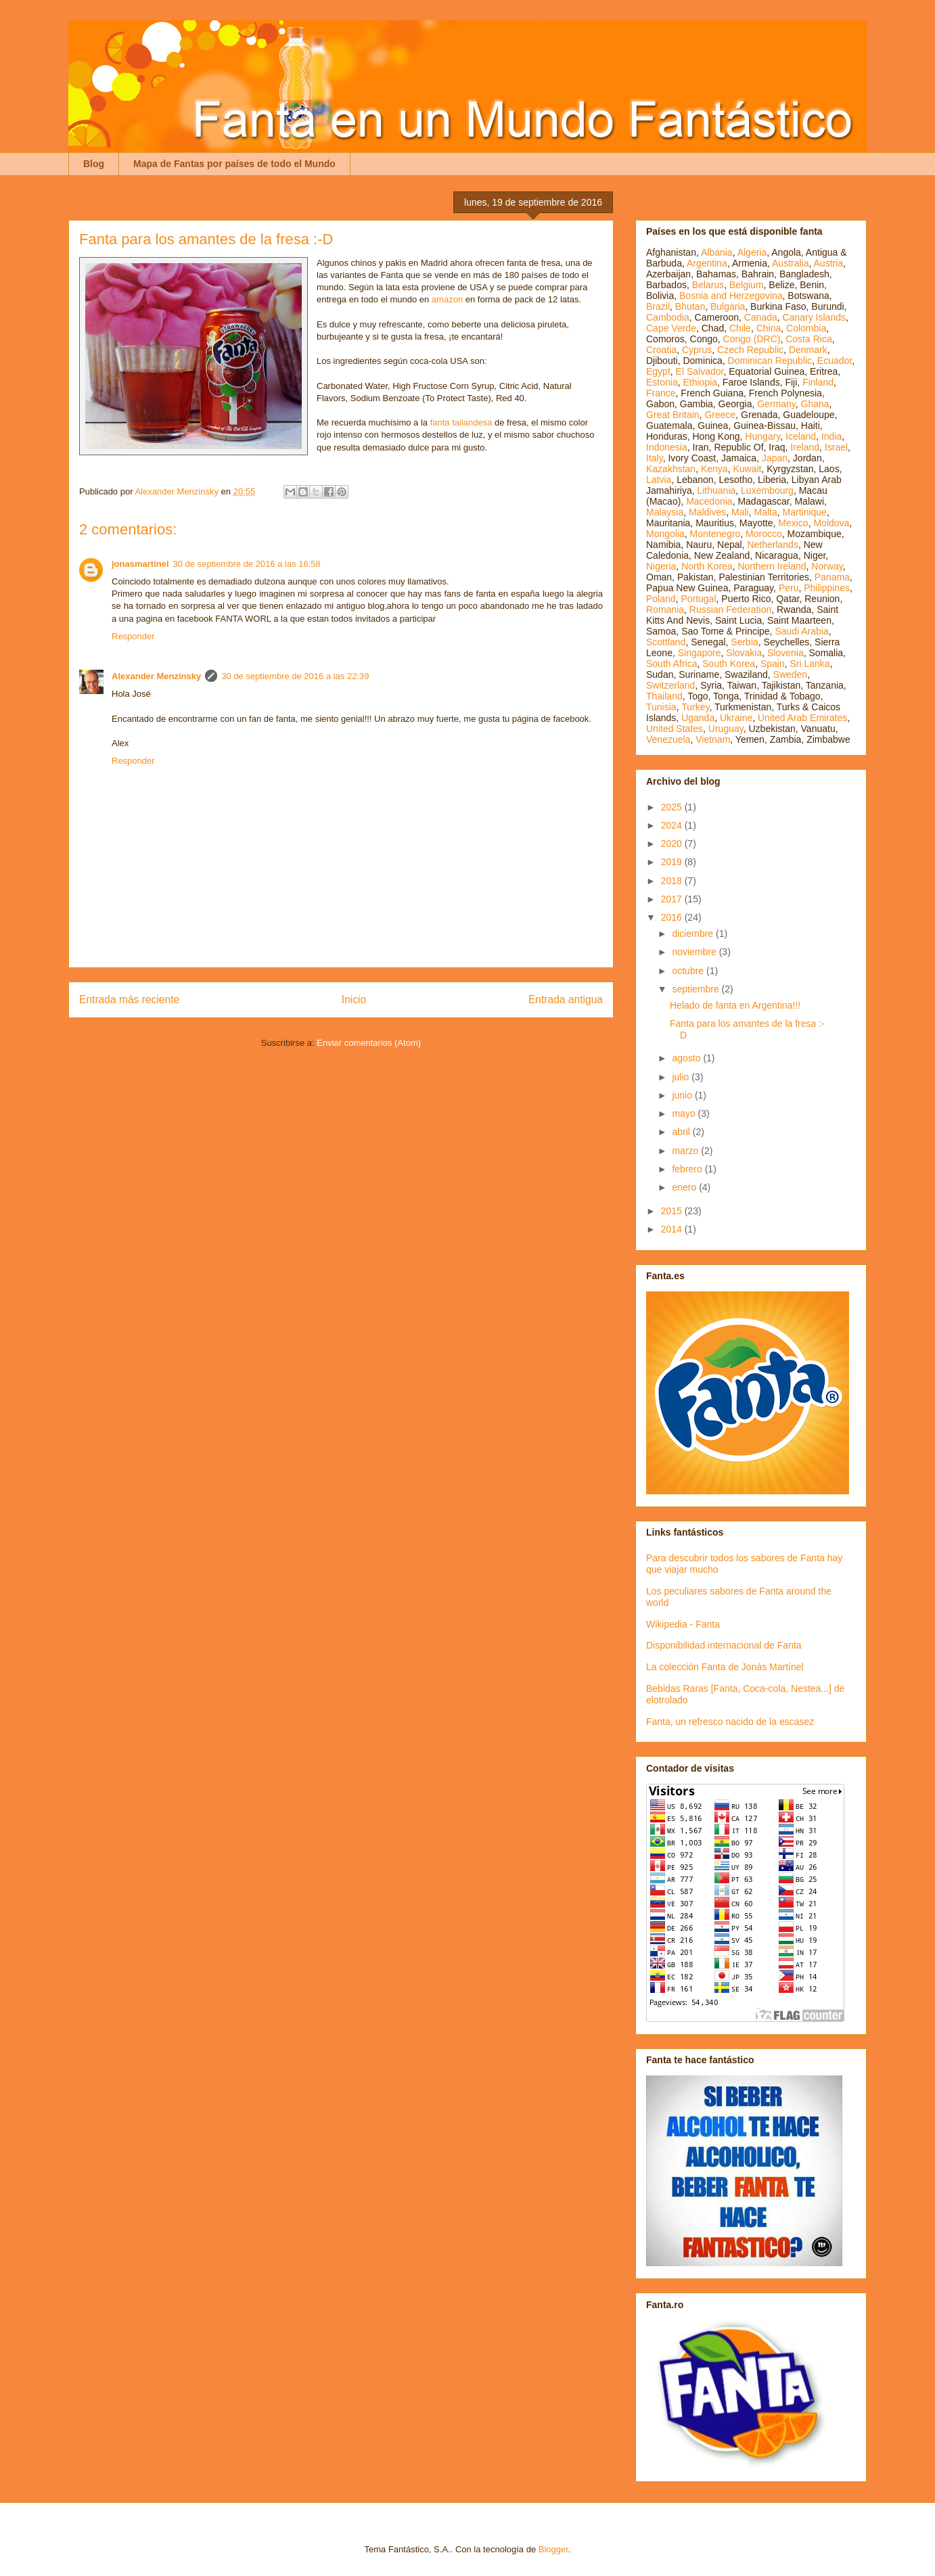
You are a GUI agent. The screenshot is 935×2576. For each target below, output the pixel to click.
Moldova (831, 523)
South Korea (728, 663)
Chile (740, 328)
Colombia (806, 328)
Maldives (707, 512)
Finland (818, 382)
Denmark (808, 349)
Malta (765, 512)
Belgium (746, 284)
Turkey (695, 707)
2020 (673, 843)
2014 (673, 1229)
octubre (689, 970)
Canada (760, 317)
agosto (687, 1058)
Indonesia (666, 447)
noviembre (695, 951)
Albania (717, 252)
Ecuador (834, 360)
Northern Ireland (771, 566)
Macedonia (709, 501)
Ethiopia (700, 382)
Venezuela (668, 739)
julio (681, 1077)
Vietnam (712, 739)
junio (683, 1095)
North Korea (706, 566)
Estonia (662, 382)
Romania (665, 609)
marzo (686, 1150)
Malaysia (664, 512)
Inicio (354, 999)
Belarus (708, 284)
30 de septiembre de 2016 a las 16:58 (247, 564)
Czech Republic (750, 349)
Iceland (800, 436)
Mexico (793, 523)
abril (682, 1131)
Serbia (744, 642)
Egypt (658, 371)
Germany (776, 403)
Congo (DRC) (752, 339)
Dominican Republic (770, 360)
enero (685, 1187)
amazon (447, 299)
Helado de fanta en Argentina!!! (735, 1005)
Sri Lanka (810, 663)
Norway (826, 566)
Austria (829, 263)
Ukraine (736, 717)
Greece (719, 414)
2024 (673, 825)
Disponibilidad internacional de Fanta (724, 1645)
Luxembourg (767, 490)
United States (674, 728)
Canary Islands (814, 317)
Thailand (664, 696)
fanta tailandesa (461, 422)
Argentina (707, 263)
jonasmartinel (140, 564)
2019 (673, 861)
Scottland (665, 642)
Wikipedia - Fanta (683, 1624)
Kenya (714, 468)
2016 (673, 917)
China (768, 328)
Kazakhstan (670, 468)
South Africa (672, 663)
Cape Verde (671, 328)
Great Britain (673, 414)
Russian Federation (730, 609)
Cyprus (697, 349)
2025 (673, 807)
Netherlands (772, 544)
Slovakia (744, 652)
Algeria (752, 252)
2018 (673, 880)
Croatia (661, 349)
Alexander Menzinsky (156, 676)
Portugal (698, 598)
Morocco (764, 533)
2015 (673, 1210)
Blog (93, 163)
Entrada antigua (565, 999)
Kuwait (747, 468)
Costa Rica (808, 339)
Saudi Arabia (801, 631)
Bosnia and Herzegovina (731, 295)
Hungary (762, 436)
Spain (772, 663)
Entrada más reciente (129, 999)
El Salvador (700, 371)
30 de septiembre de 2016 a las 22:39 (295, 676)
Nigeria (661, 566)
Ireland (804, 447)
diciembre (694, 933)
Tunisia (661, 707)
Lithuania (716, 490)
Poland (661, 598)
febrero (688, 1169)
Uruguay (726, 728)
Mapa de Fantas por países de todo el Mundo (234, 163)
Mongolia (665, 533)
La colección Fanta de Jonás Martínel (725, 1666)
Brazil (658, 306)
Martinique (805, 512)
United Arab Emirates (802, 717)
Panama (832, 577)
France (661, 393)
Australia (790, 263)
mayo (685, 1113)
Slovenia (785, 652)
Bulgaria (727, 306)
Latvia (658, 479)
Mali (740, 512)
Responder (133, 636)
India (831, 436)
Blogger (553, 2549)
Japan (775, 458)
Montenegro (715, 533)
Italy (654, 458)
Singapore (699, 652)
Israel (836, 447)
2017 (673, 899)
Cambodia (667, 317)
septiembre (696, 989)
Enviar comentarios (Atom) (369, 1043)
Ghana (815, 403)
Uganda (697, 717)
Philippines (827, 587)
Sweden (790, 674)
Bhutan (690, 306)
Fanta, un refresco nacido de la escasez (730, 1721)
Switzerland (670, 685)
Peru (789, 587)
